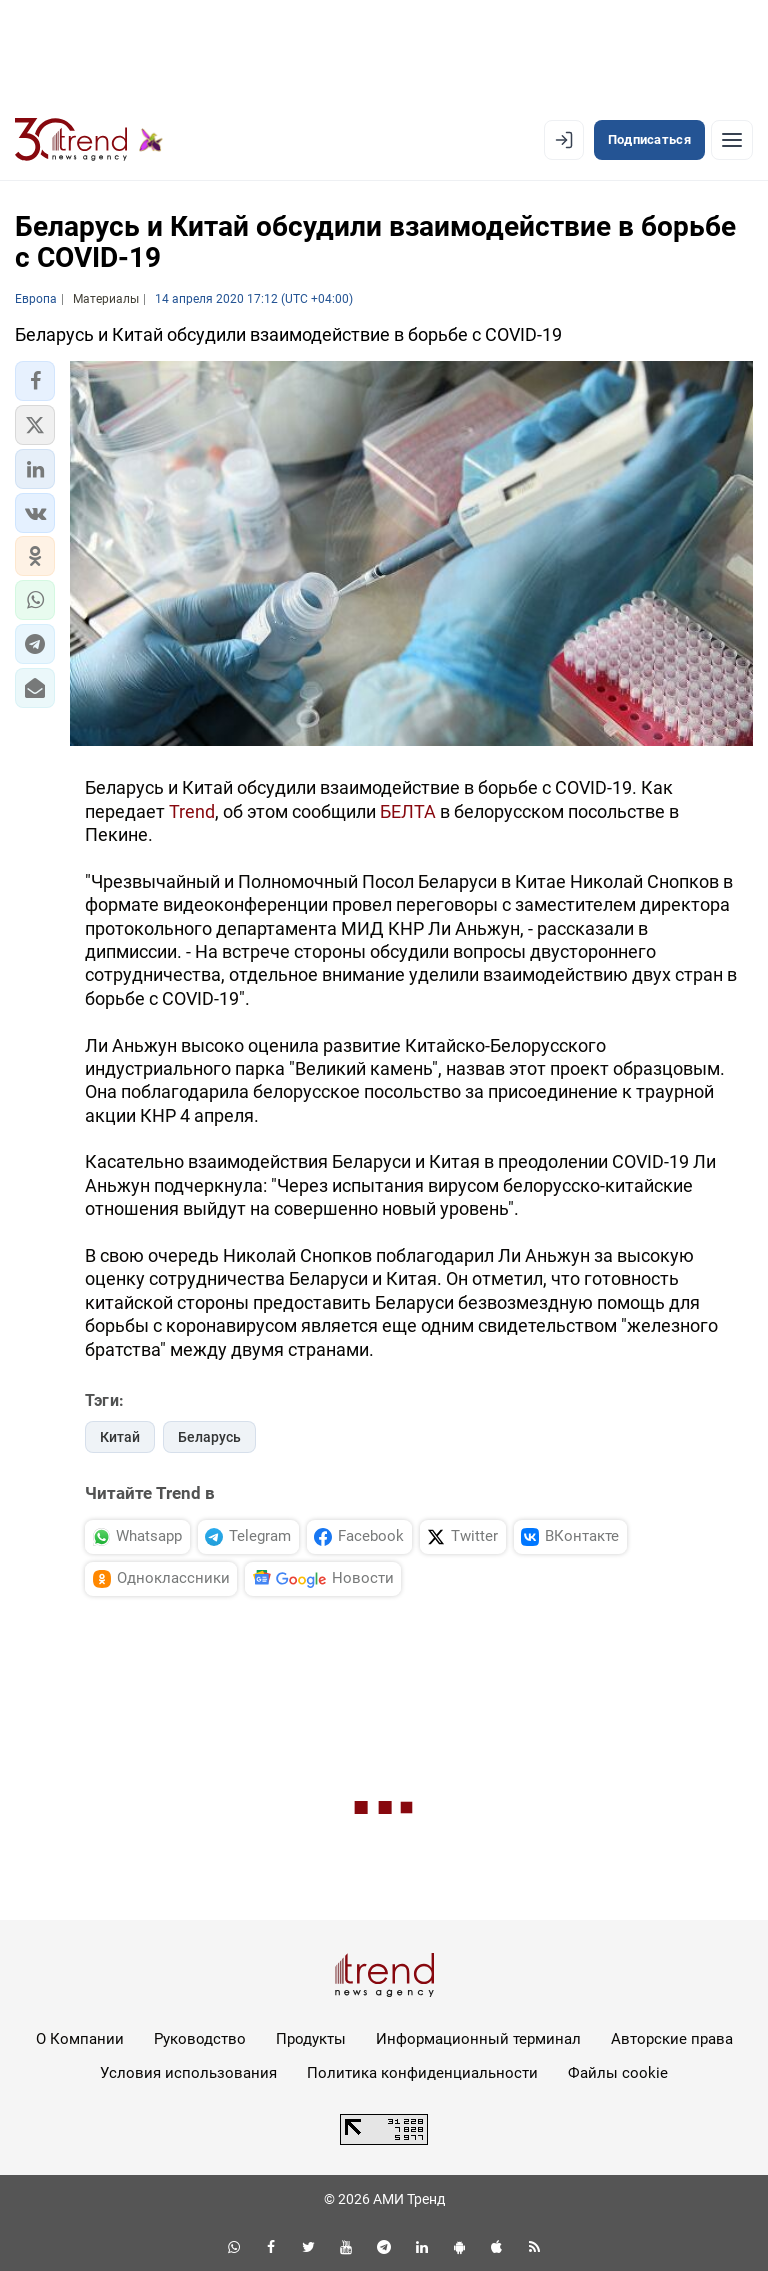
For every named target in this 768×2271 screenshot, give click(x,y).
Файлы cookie (618, 2073)
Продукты (311, 2039)
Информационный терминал (478, 2039)
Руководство (200, 2039)
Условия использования (188, 2073)
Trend (192, 811)
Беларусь (209, 1437)
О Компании (80, 2039)
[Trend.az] (89, 140)
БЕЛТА (408, 811)
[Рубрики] (732, 140)
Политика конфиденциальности (422, 2073)
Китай (120, 1437)
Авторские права (672, 2039)
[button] (35, 381)
